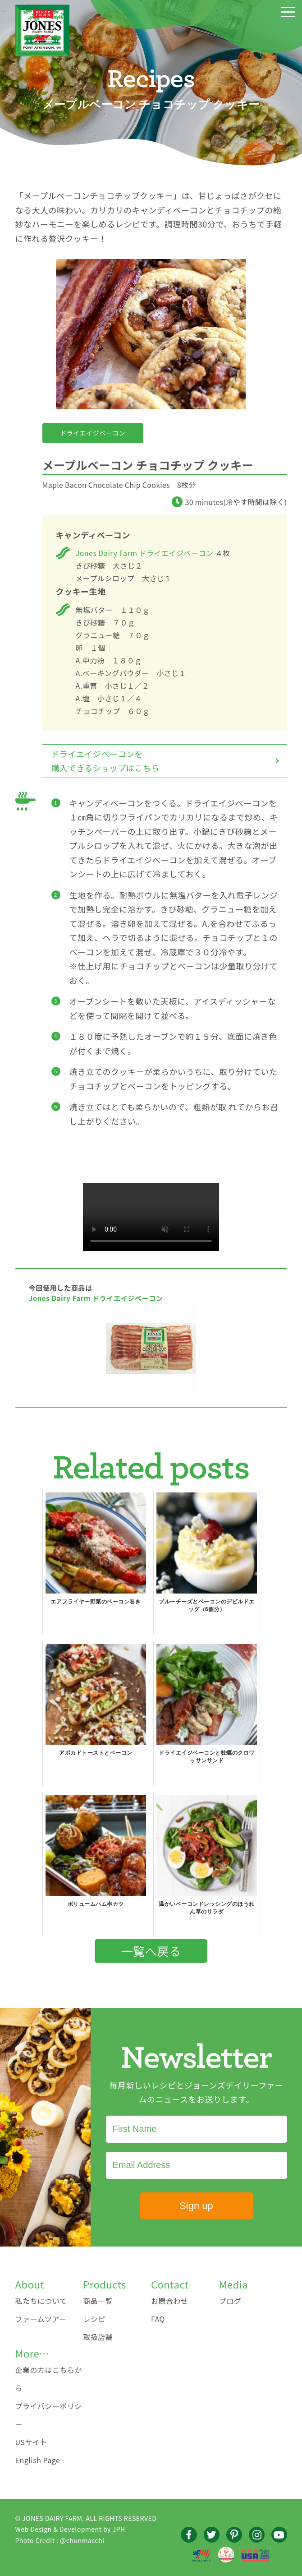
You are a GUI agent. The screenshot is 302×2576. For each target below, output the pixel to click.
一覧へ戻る (151, 1950)
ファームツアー (41, 2318)
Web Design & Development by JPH (70, 2529)
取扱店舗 (98, 2336)
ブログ (230, 2300)
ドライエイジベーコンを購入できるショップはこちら (105, 761)
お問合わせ (169, 2300)
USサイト (31, 2442)
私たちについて (41, 2300)
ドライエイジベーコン (93, 432)
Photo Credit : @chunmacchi (60, 2540)
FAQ (158, 2318)
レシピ (94, 2318)
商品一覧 (98, 2300)
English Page (37, 2460)
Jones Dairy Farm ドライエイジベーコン (145, 552)
